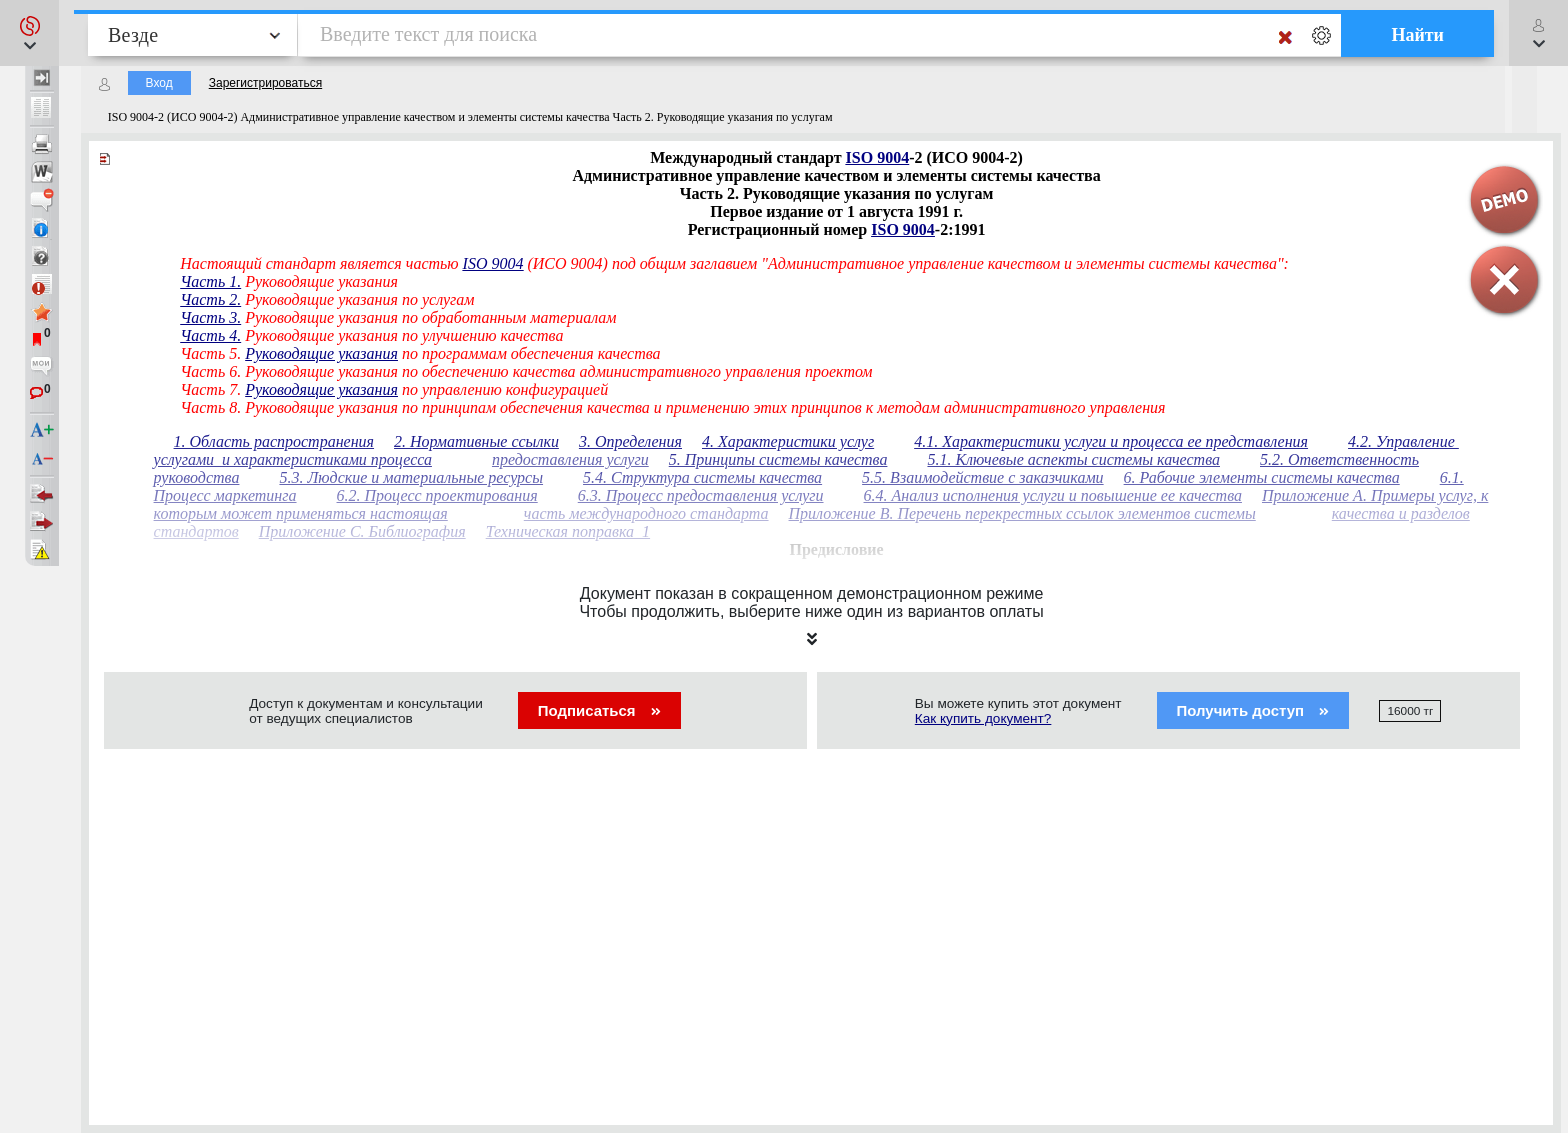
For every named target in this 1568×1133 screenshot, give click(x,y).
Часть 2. (210, 299)
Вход (159, 83)
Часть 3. (210, 317)
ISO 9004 (878, 157)
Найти (1417, 35)
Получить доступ (1253, 710)
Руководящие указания (321, 353)
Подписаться (599, 710)
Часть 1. (210, 281)
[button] (29, 33)
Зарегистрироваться (265, 83)
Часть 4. (210, 335)
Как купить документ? (983, 718)
